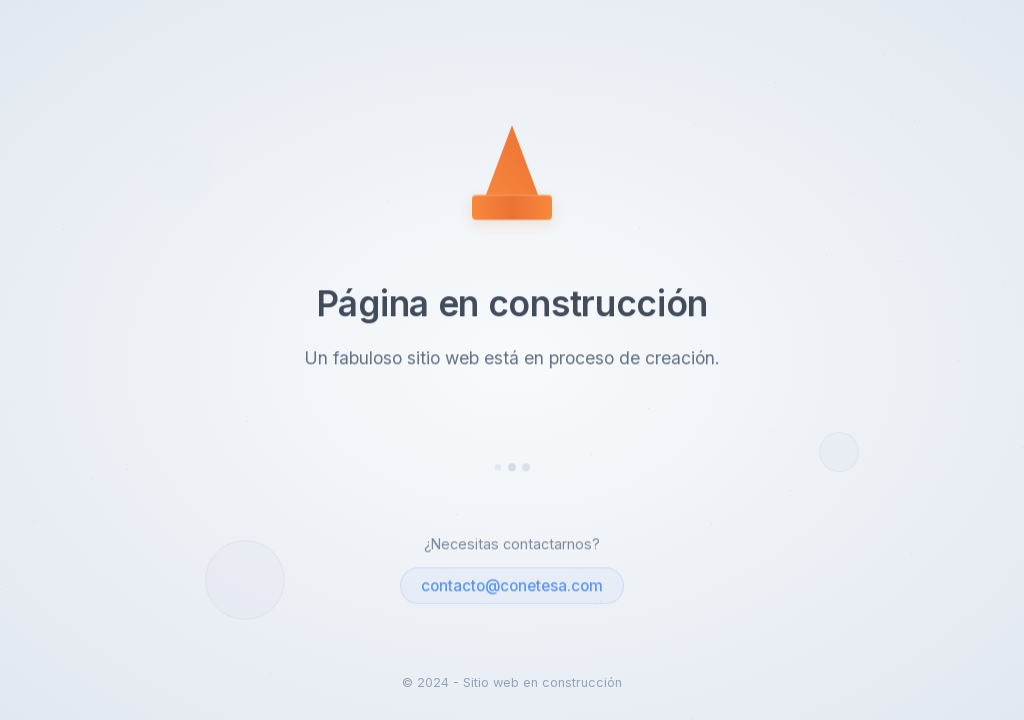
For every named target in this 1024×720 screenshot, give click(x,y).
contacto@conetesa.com (512, 587)
